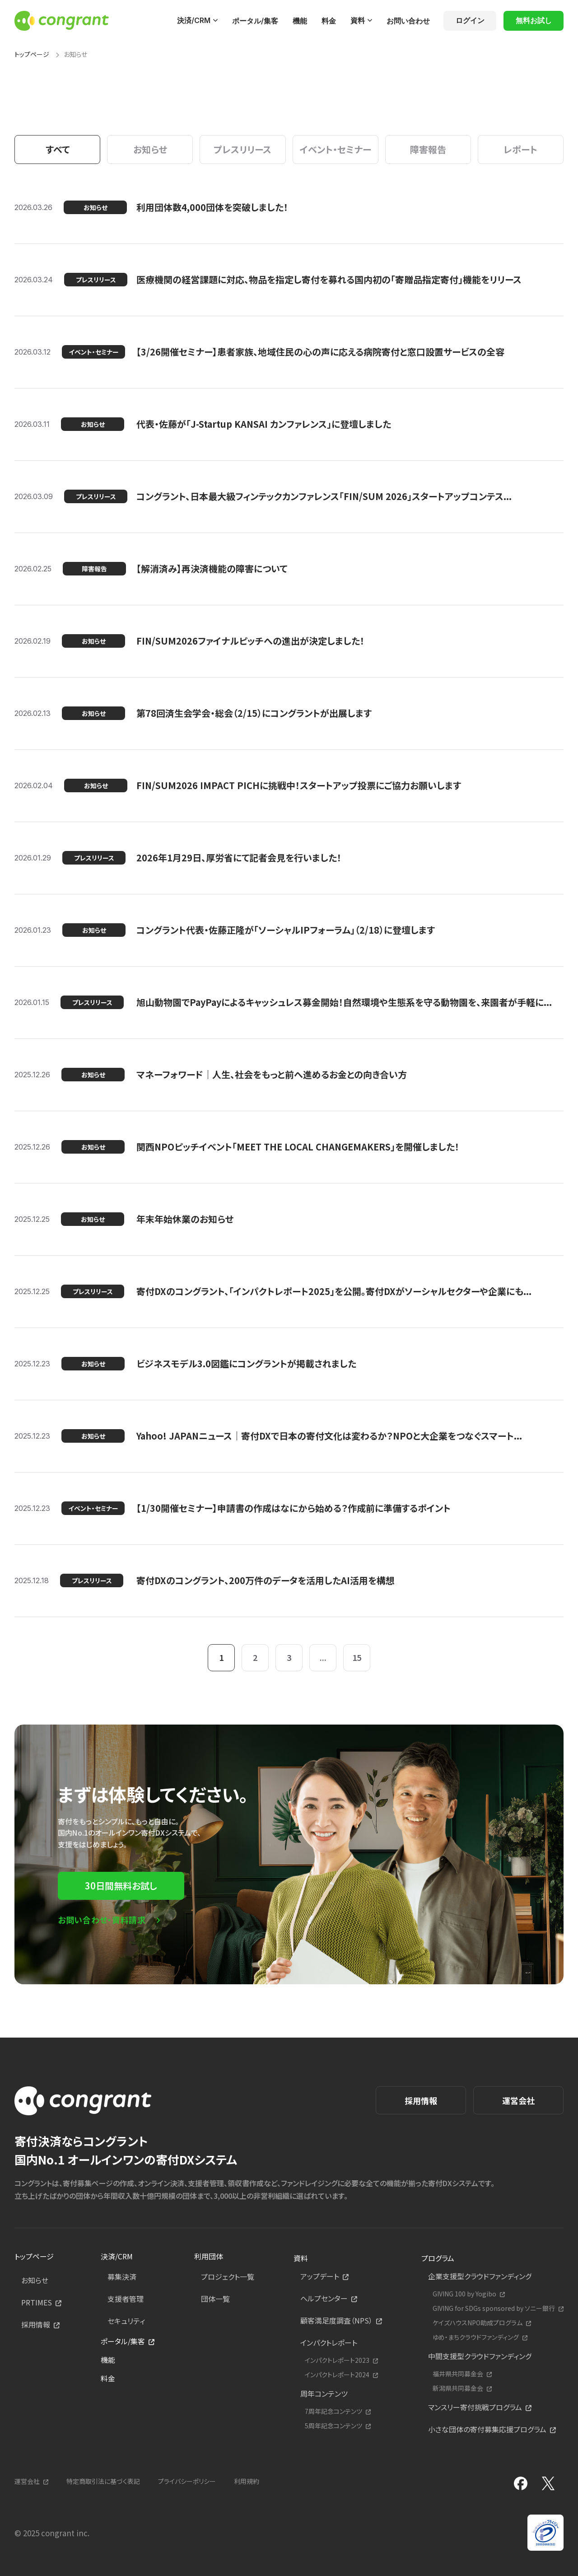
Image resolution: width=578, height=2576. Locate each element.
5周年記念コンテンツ (333, 2426)
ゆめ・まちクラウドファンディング (476, 2337)
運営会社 (518, 2100)
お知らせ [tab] (150, 149)
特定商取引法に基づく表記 (103, 2481)
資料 (357, 20)
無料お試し (534, 20)
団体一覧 (215, 2298)
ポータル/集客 (255, 20)
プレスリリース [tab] (242, 149)
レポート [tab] (520, 149)
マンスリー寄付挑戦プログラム (475, 2407)
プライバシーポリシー (187, 2481)
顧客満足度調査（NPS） (336, 2320)
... (323, 1657)
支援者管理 (125, 2298)
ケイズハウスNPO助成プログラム (477, 2323)
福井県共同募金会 (458, 2374)
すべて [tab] (58, 149)
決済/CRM (193, 20)
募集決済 (121, 2276)
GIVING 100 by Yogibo (464, 2294)
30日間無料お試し (121, 1885)
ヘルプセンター (324, 2298)
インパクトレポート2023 (337, 2360)
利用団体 (208, 2256)
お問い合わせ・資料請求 (102, 1920)
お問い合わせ (408, 20)
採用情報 (421, 2100)
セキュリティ (126, 2320)
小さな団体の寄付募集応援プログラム (487, 2429)
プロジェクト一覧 (227, 2276)
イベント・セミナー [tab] (335, 149)
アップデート (319, 2276)
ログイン (470, 20)
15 (356, 1657)
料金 (329, 20)
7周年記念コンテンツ (333, 2411)
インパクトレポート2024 (337, 2375)
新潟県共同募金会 (458, 2388)
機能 (300, 20)
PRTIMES (36, 2302)
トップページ (31, 54)
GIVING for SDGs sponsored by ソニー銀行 (494, 2308)
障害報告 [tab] (428, 149)
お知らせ (34, 2280)
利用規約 (246, 2481)
